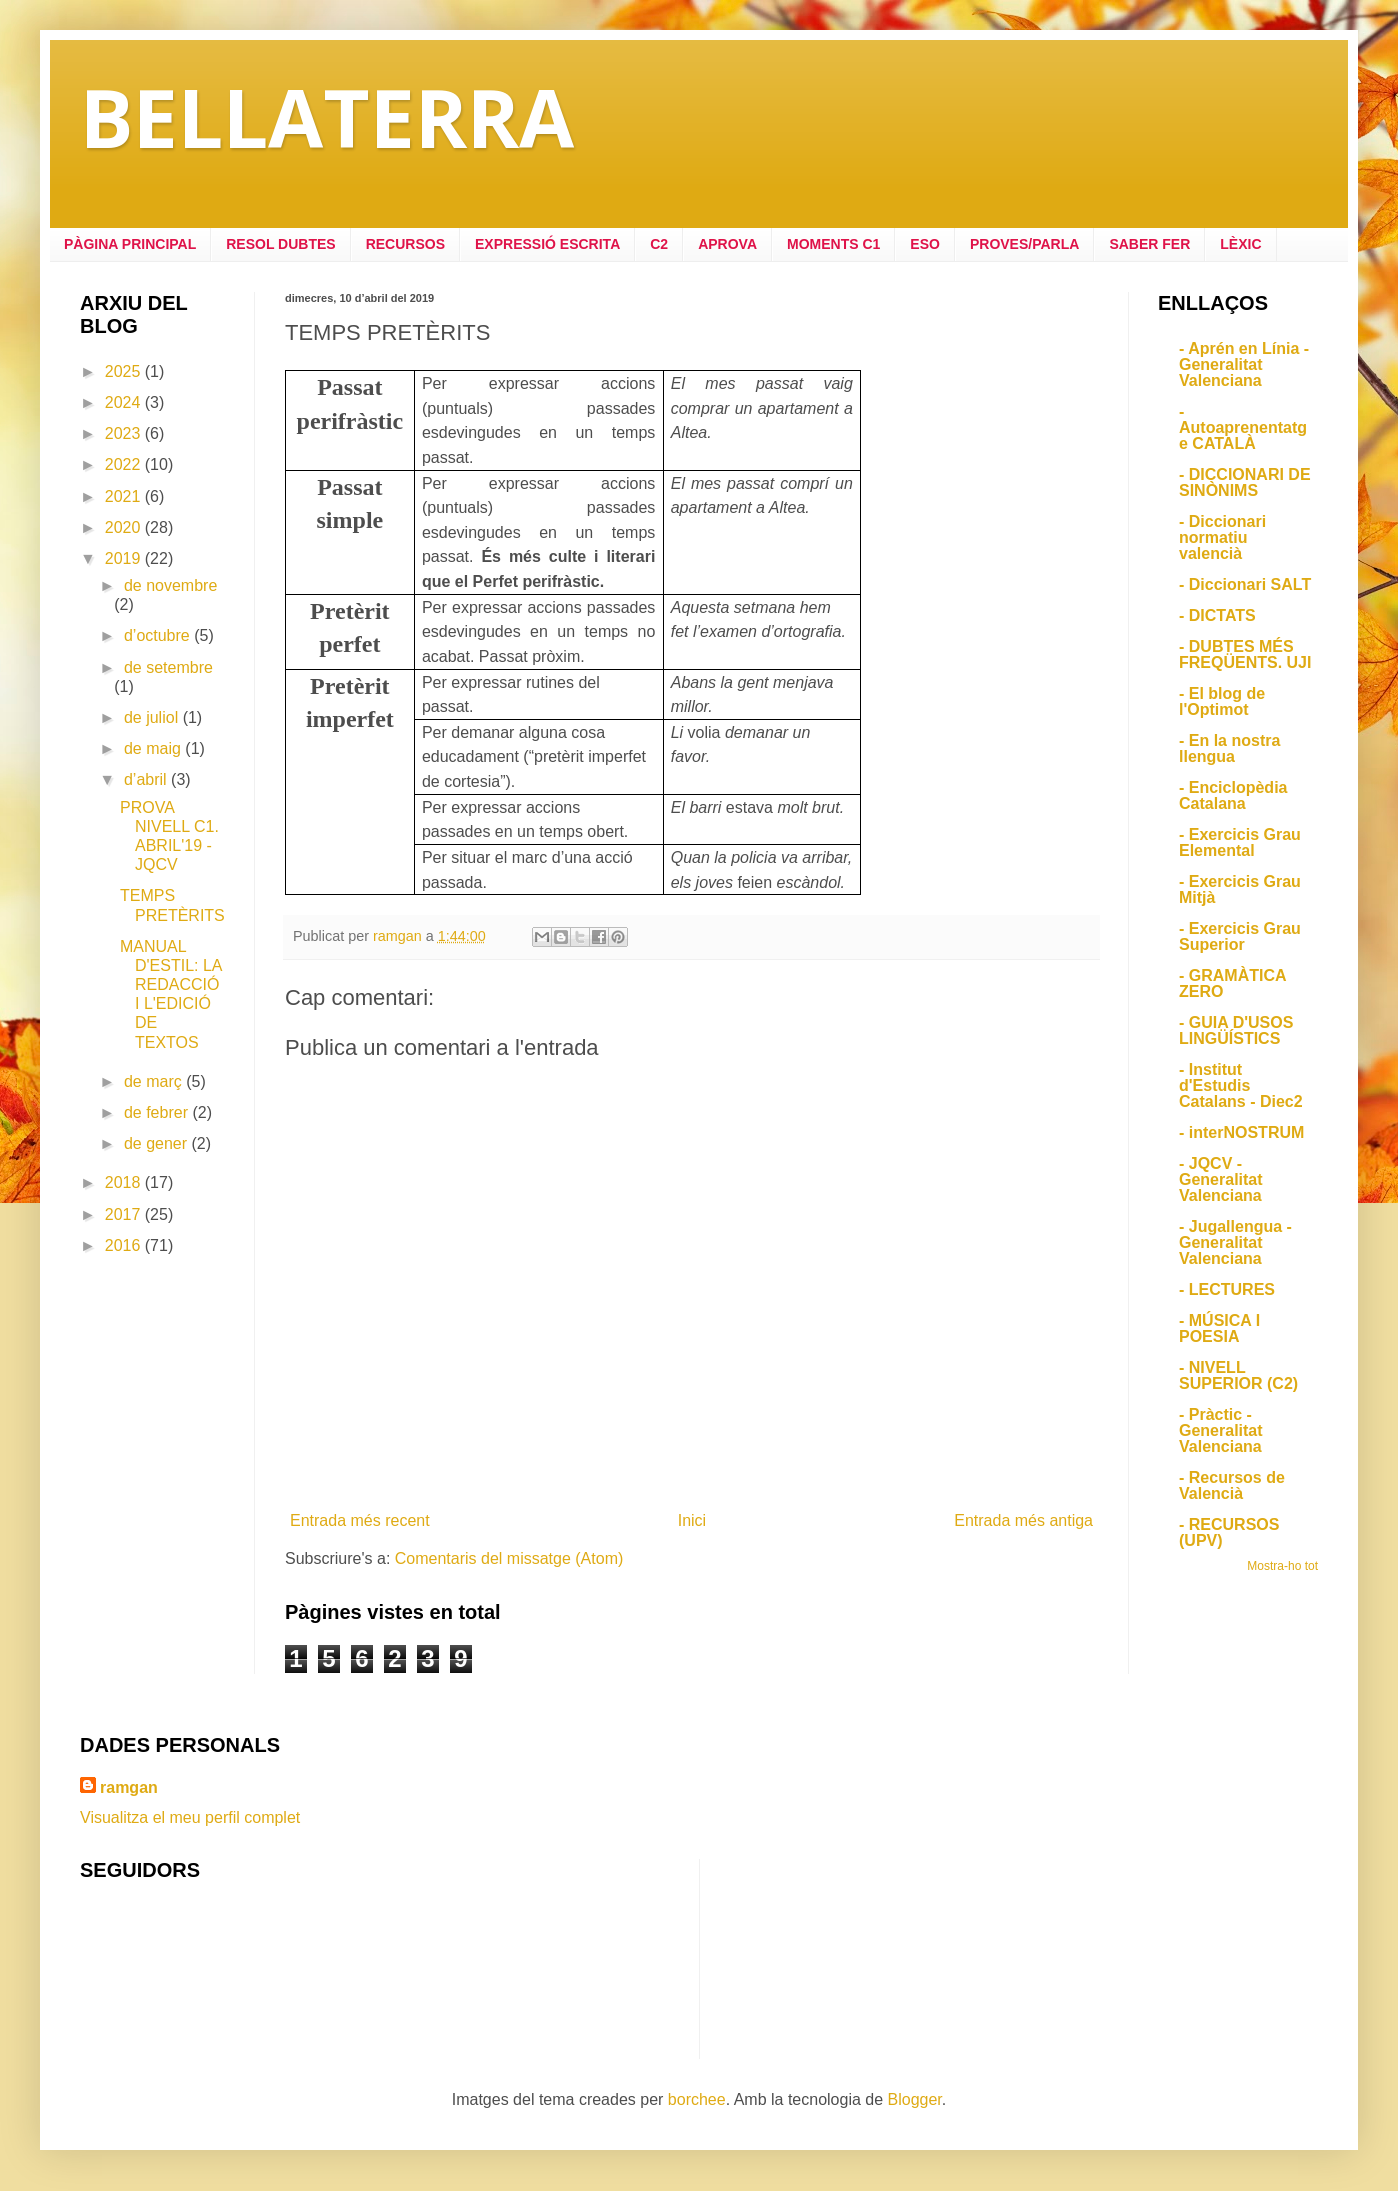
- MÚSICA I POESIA (1219, 1328)
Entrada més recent (360, 1520)
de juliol (153, 717)
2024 (125, 402)
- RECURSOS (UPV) (1229, 1532)
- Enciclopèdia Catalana (1233, 795)
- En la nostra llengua (1229, 748)
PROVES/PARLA (1024, 244)
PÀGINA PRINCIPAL (130, 244)
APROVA (727, 244)
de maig (154, 748)
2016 (125, 1245)
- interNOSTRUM (1241, 1132)
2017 (125, 1214)
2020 (125, 527)
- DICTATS (1217, 615)
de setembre (168, 667)
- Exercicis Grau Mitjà (1240, 889)
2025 (125, 371)
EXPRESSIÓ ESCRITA (547, 244)
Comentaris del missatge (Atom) (509, 1558)
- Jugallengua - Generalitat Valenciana (1235, 1242)
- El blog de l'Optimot (1222, 701)
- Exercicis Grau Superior (1240, 936)
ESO (925, 244)
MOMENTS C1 (833, 244)
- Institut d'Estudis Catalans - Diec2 (1241, 1085)
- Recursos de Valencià (1232, 1485)
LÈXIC (1240, 244)
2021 (125, 496)
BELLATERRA (327, 116)
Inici (692, 1520)
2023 (125, 433)
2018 (125, 1182)
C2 (659, 244)
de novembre (170, 585)
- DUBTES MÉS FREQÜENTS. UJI (1245, 654)
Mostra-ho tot (1282, 1566)
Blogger (915, 2099)
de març (155, 1081)
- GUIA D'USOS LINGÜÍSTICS (1236, 1030)
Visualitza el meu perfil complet (190, 1817)
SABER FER (1149, 244)
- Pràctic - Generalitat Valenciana (1221, 1430)
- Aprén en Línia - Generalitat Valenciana (1244, 364)
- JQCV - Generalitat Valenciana (1221, 1179)
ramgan (129, 1787)
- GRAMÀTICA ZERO (1232, 983)
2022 (125, 464)
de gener (158, 1143)
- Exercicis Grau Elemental (1240, 842)
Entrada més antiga (1023, 1520)
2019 (125, 558)
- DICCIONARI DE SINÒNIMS (1245, 482)
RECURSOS (405, 244)
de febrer (158, 1112)
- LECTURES (1227, 1289)
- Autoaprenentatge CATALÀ (1243, 427)
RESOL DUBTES (280, 244)
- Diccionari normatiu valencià (1222, 537)
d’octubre (159, 635)
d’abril (147, 779)
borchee (697, 2099)
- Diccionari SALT (1245, 584)
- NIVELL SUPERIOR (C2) (1238, 1375)
